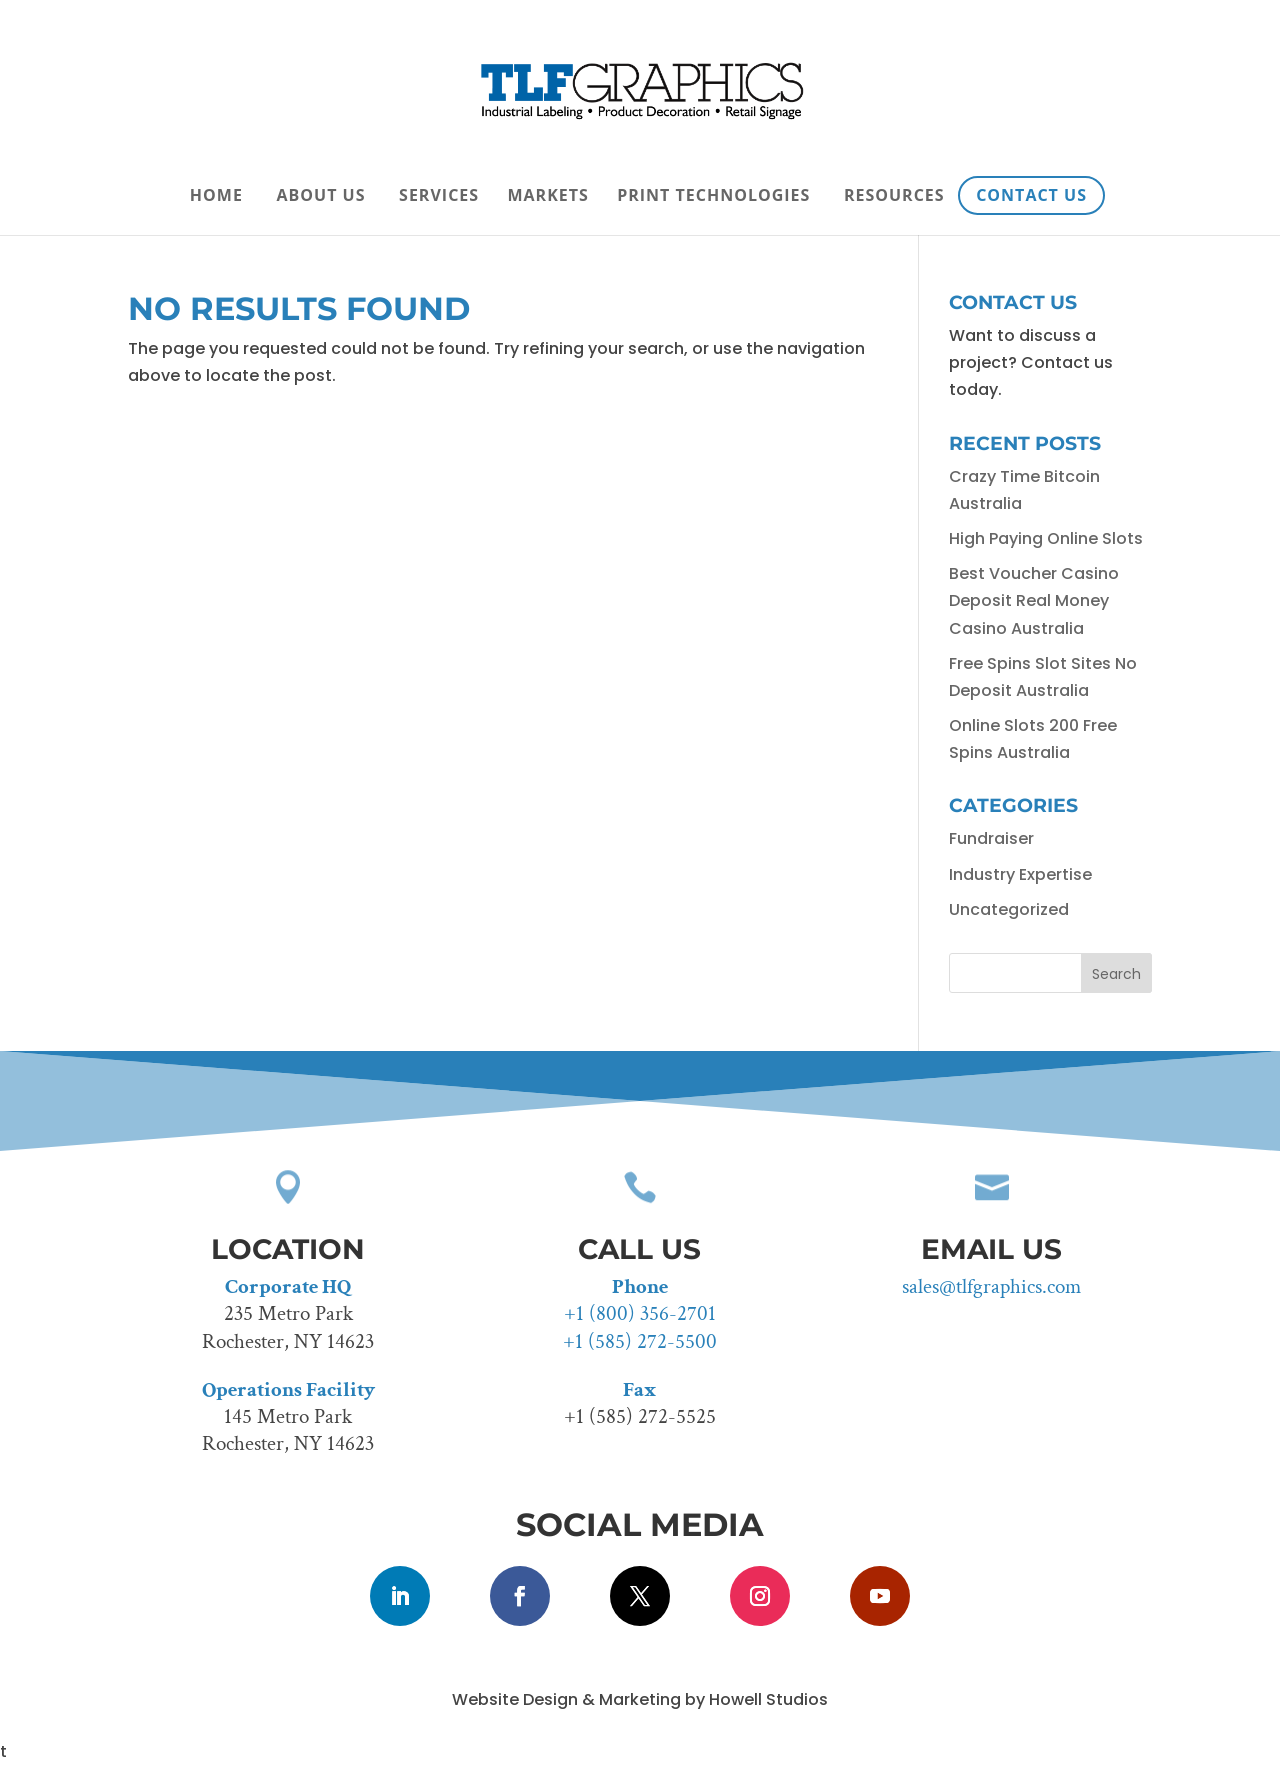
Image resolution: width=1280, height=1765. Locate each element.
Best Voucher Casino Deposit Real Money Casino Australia (1034, 600)
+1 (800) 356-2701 (640, 1313)
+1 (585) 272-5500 (640, 1341)
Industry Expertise (1020, 874)
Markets (547, 197)
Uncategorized (1009, 909)
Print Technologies (713, 197)
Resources (894, 197)
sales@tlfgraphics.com (991, 1286)
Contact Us (1031, 195)
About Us (321, 197)
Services (439, 197)
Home (216, 197)
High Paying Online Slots (1046, 538)
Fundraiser (991, 838)
